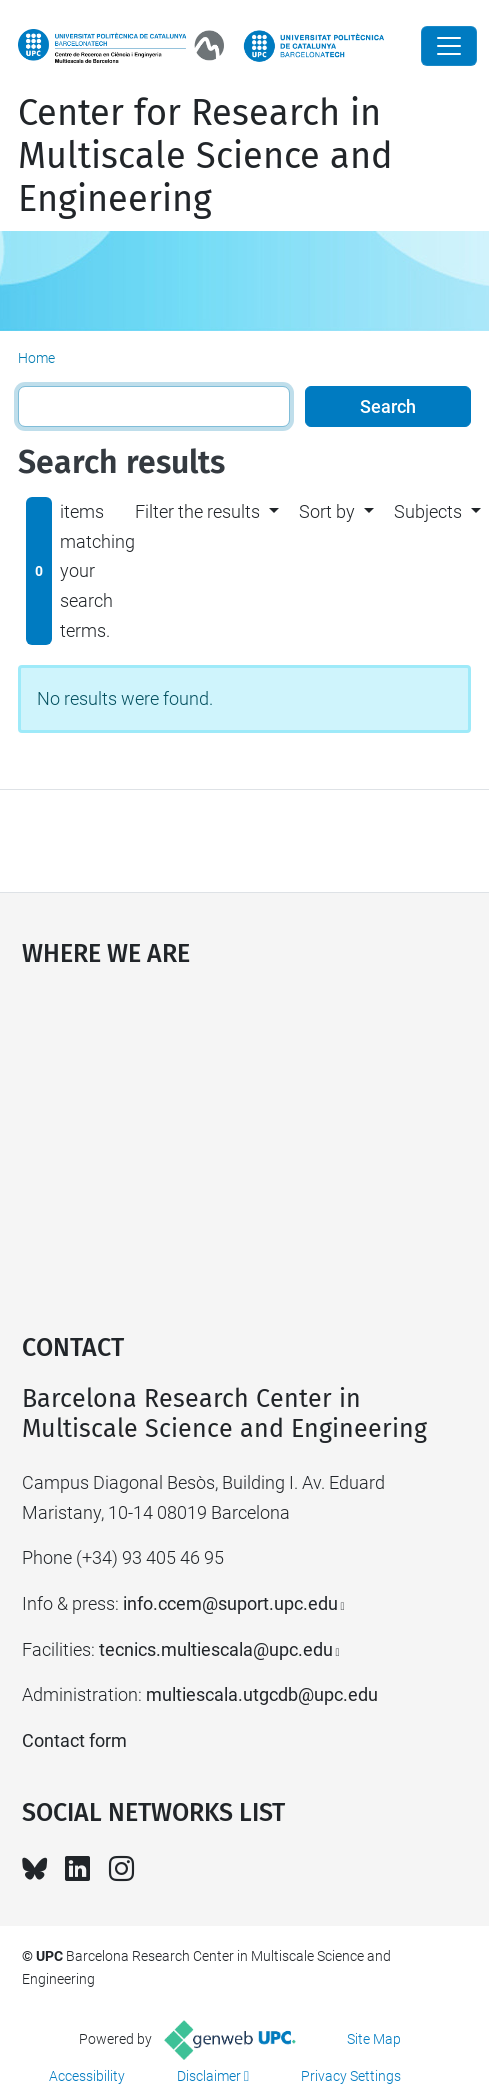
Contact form (74, 1740)
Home (36, 358)
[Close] (449, 46)
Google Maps (245, 1140)
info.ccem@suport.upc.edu (230, 1603)
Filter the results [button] (197, 511)
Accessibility (87, 2076)
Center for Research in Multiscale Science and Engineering (205, 156)
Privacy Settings (351, 2076)
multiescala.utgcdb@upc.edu (262, 1694)
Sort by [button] (327, 511)
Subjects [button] (428, 511)
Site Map (374, 2039)
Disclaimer (209, 2076)
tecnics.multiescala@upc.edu (216, 1649)
